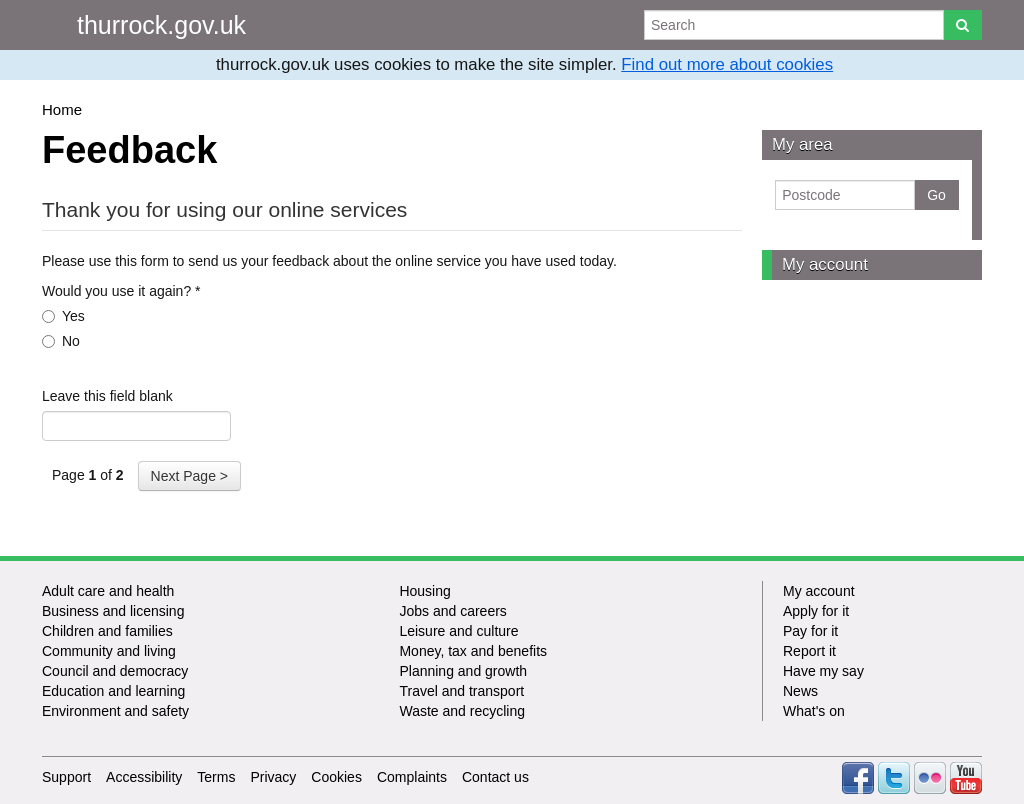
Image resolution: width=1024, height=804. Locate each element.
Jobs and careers (452, 611)
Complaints (412, 777)
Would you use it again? (121, 291)
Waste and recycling (462, 711)
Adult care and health (108, 591)
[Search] (962, 25)
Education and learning (113, 691)
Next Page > (189, 476)
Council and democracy (115, 671)
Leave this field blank (107, 396)
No (61, 341)
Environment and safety (115, 711)
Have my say (823, 671)
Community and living (109, 651)
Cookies (336, 777)
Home (62, 109)
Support (66, 777)
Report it (809, 651)
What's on (814, 711)
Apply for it (816, 611)
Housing (424, 591)
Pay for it (810, 631)
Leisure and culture (458, 631)
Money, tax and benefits (473, 651)
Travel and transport (461, 691)
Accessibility (144, 777)
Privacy (273, 777)
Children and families (107, 631)
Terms (216, 777)
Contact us (495, 777)
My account (825, 264)
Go (936, 195)
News (800, 691)
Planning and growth (463, 671)
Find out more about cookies (727, 64)
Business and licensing (113, 611)
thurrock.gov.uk (161, 25)
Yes (63, 316)
